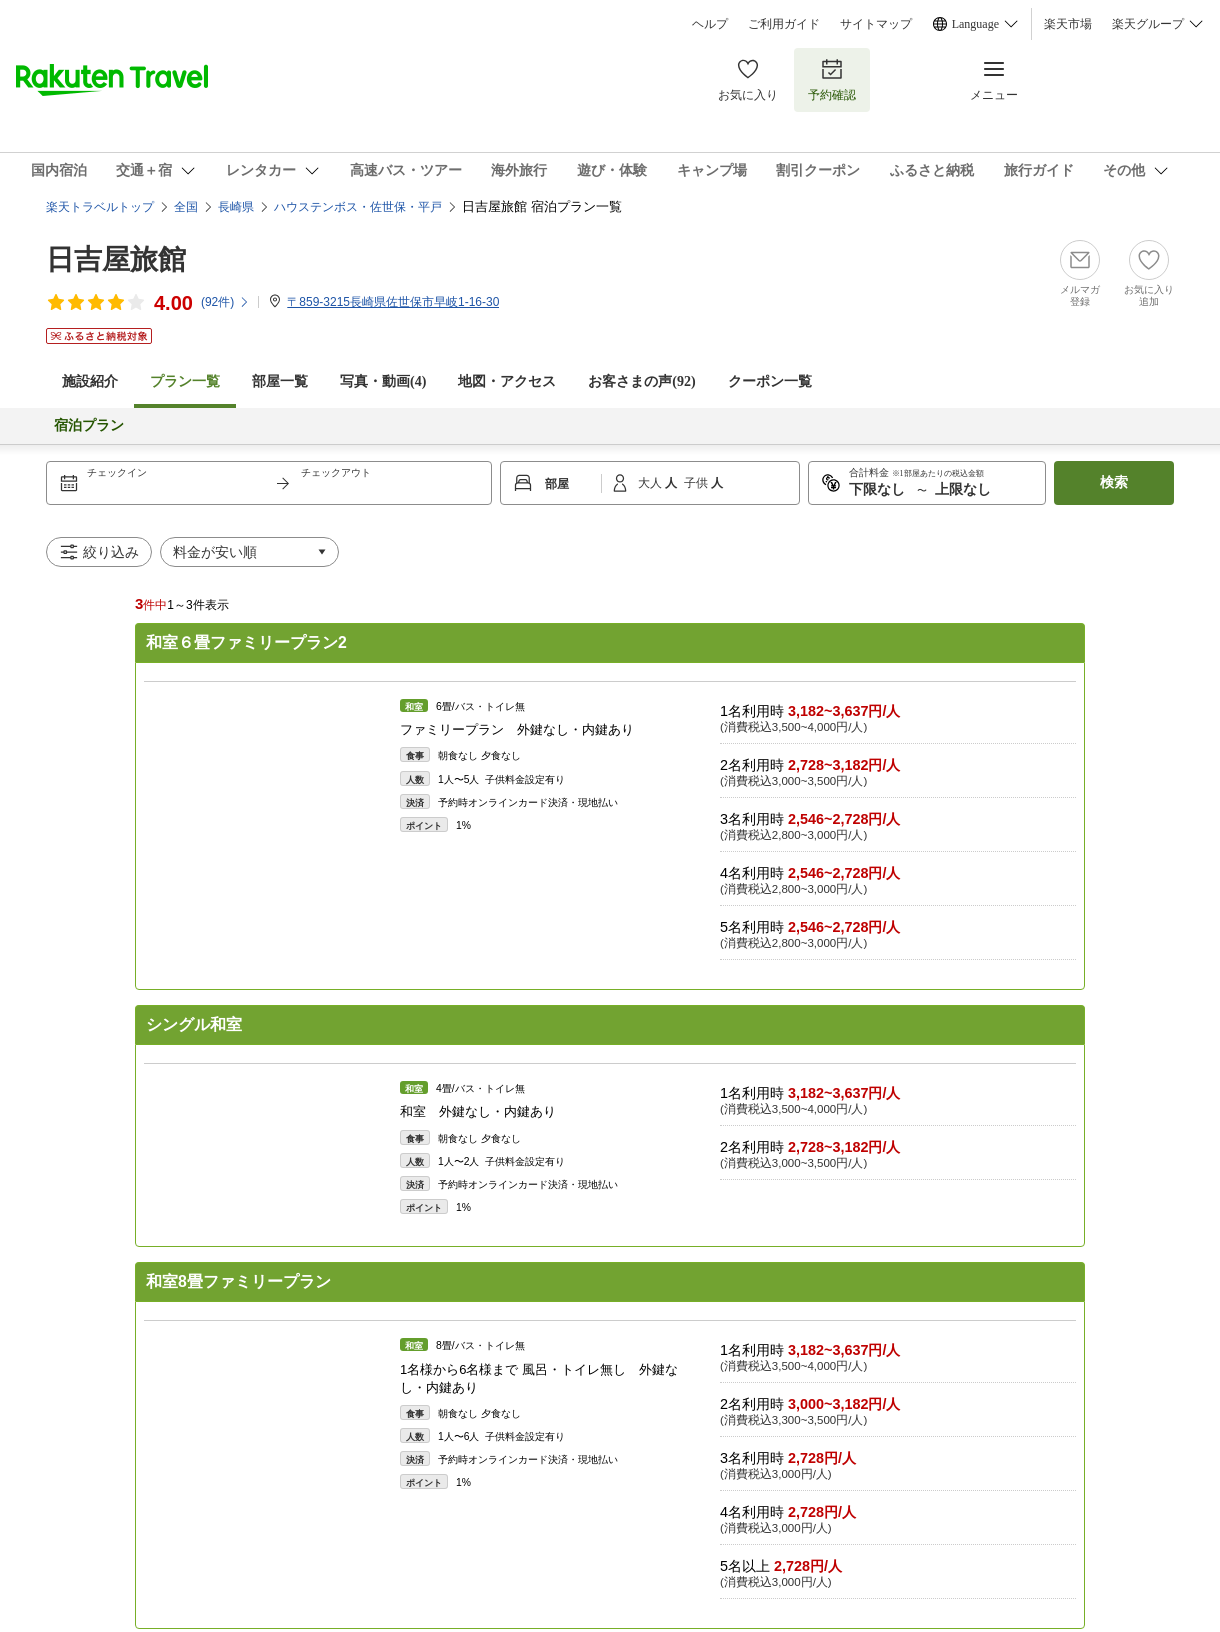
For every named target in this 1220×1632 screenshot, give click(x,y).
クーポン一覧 (770, 381)
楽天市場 (1068, 24)
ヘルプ (710, 24)
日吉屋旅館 (116, 259)
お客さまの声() (641, 381)
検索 (1114, 482)
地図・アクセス (507, 381)
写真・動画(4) (383, 381)
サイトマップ (876, 24)
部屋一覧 (280, 381)
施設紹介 (90, 381)
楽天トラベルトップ (100, 207)
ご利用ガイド (784, 24)
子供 (697, 483)
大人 (651, 483)
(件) (225, 302)
